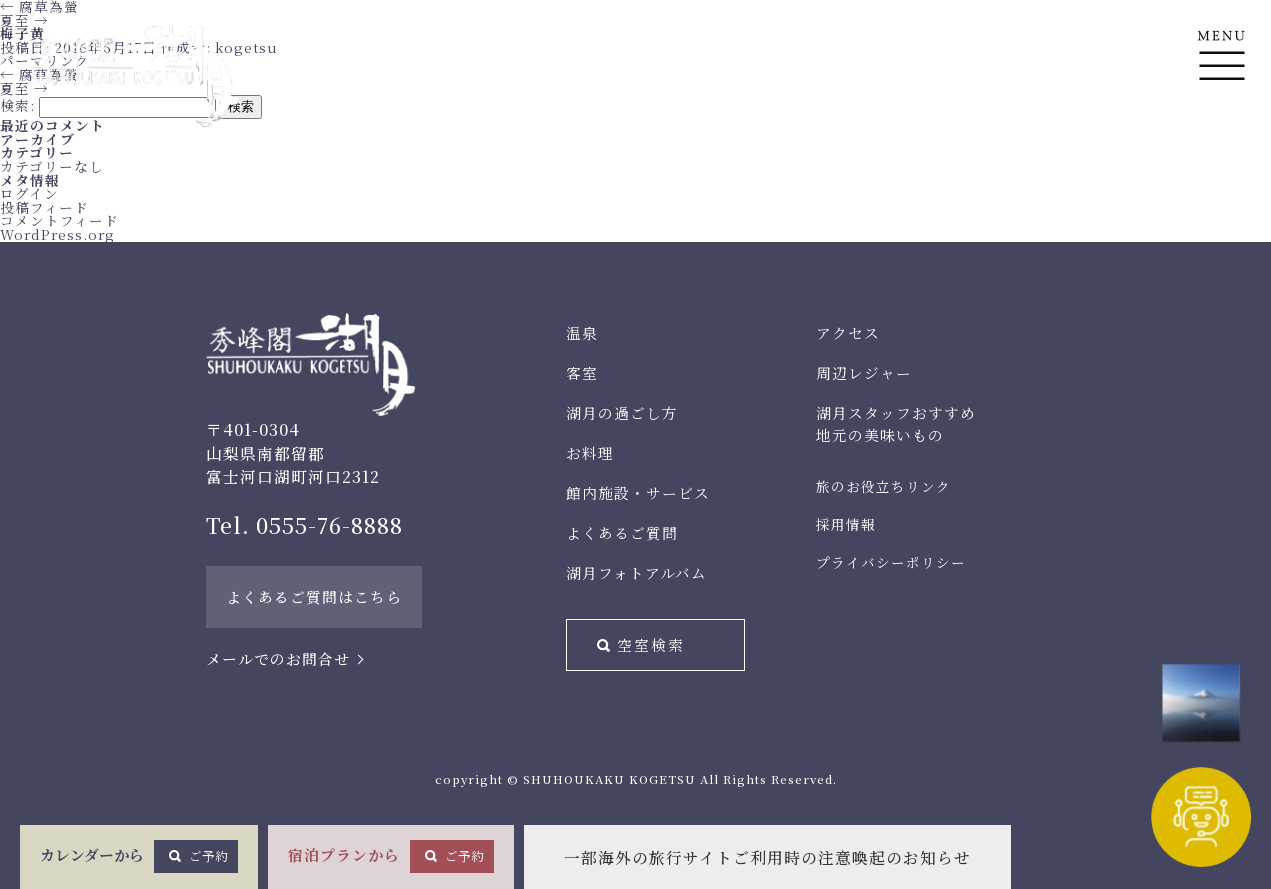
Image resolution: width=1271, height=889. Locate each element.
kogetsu (246, 47)
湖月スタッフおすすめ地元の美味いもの (896, 423)
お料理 (590, 452)
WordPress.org (57, 234)
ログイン (29, 193)
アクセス (848, 332)
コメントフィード (59, 220)
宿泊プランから (391, 856)
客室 (582, 372)
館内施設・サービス (638, 492)
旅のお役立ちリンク (883, 486)
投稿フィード (44, 207)
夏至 (24, 20)
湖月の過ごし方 (622, 412)
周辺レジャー (864, 372)
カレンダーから (139, 856)
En (1221, 151)
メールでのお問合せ (278, 658)
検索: (17, 105)
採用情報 (846, 524)
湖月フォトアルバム (636, 572)
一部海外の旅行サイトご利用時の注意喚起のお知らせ (767, 857)
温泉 (582, 332)
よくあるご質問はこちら (314, 596)
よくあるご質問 (622, 532)
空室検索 (651, 644)
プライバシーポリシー (891, 562)
